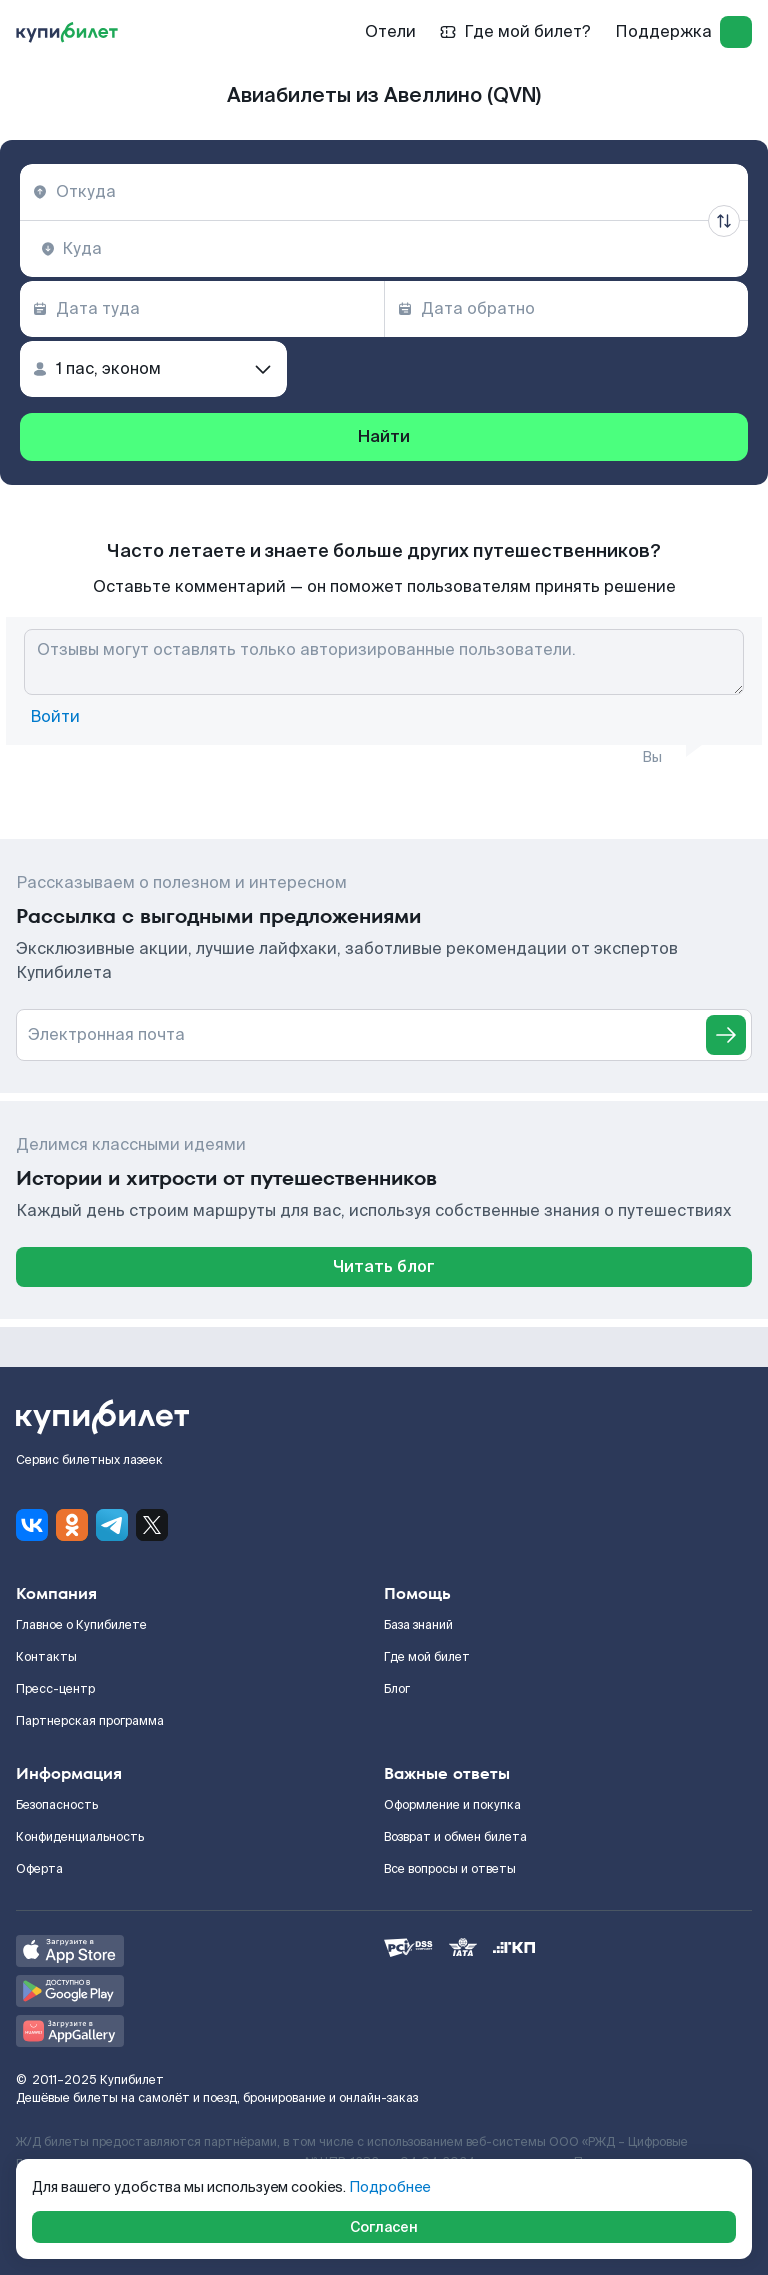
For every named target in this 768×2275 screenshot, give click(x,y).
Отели (390, 31)
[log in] (736, 32)
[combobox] (384, 192)
